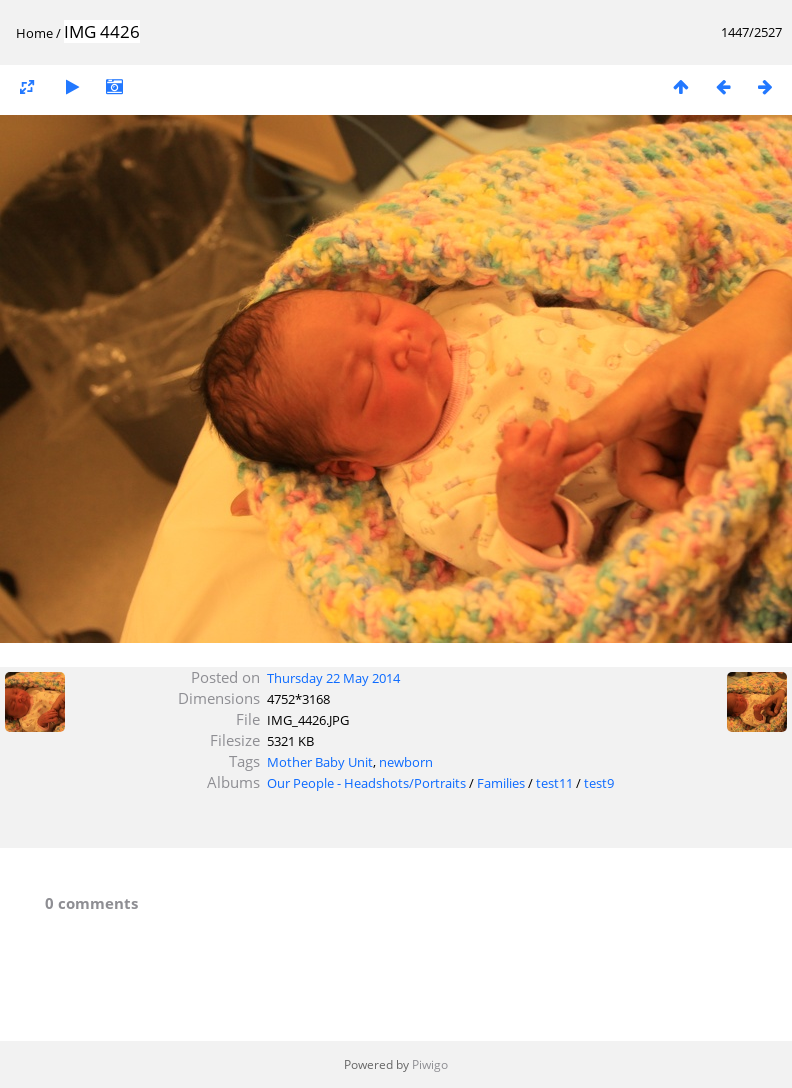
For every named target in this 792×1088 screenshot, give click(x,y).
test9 (599, 783)
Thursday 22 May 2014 (333, 678)
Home (34, 33)
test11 (554, 783)
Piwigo (430, 1064)
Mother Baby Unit (320, 762)
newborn (406, 762)
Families (501, 783)
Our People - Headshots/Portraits (366, 783)
